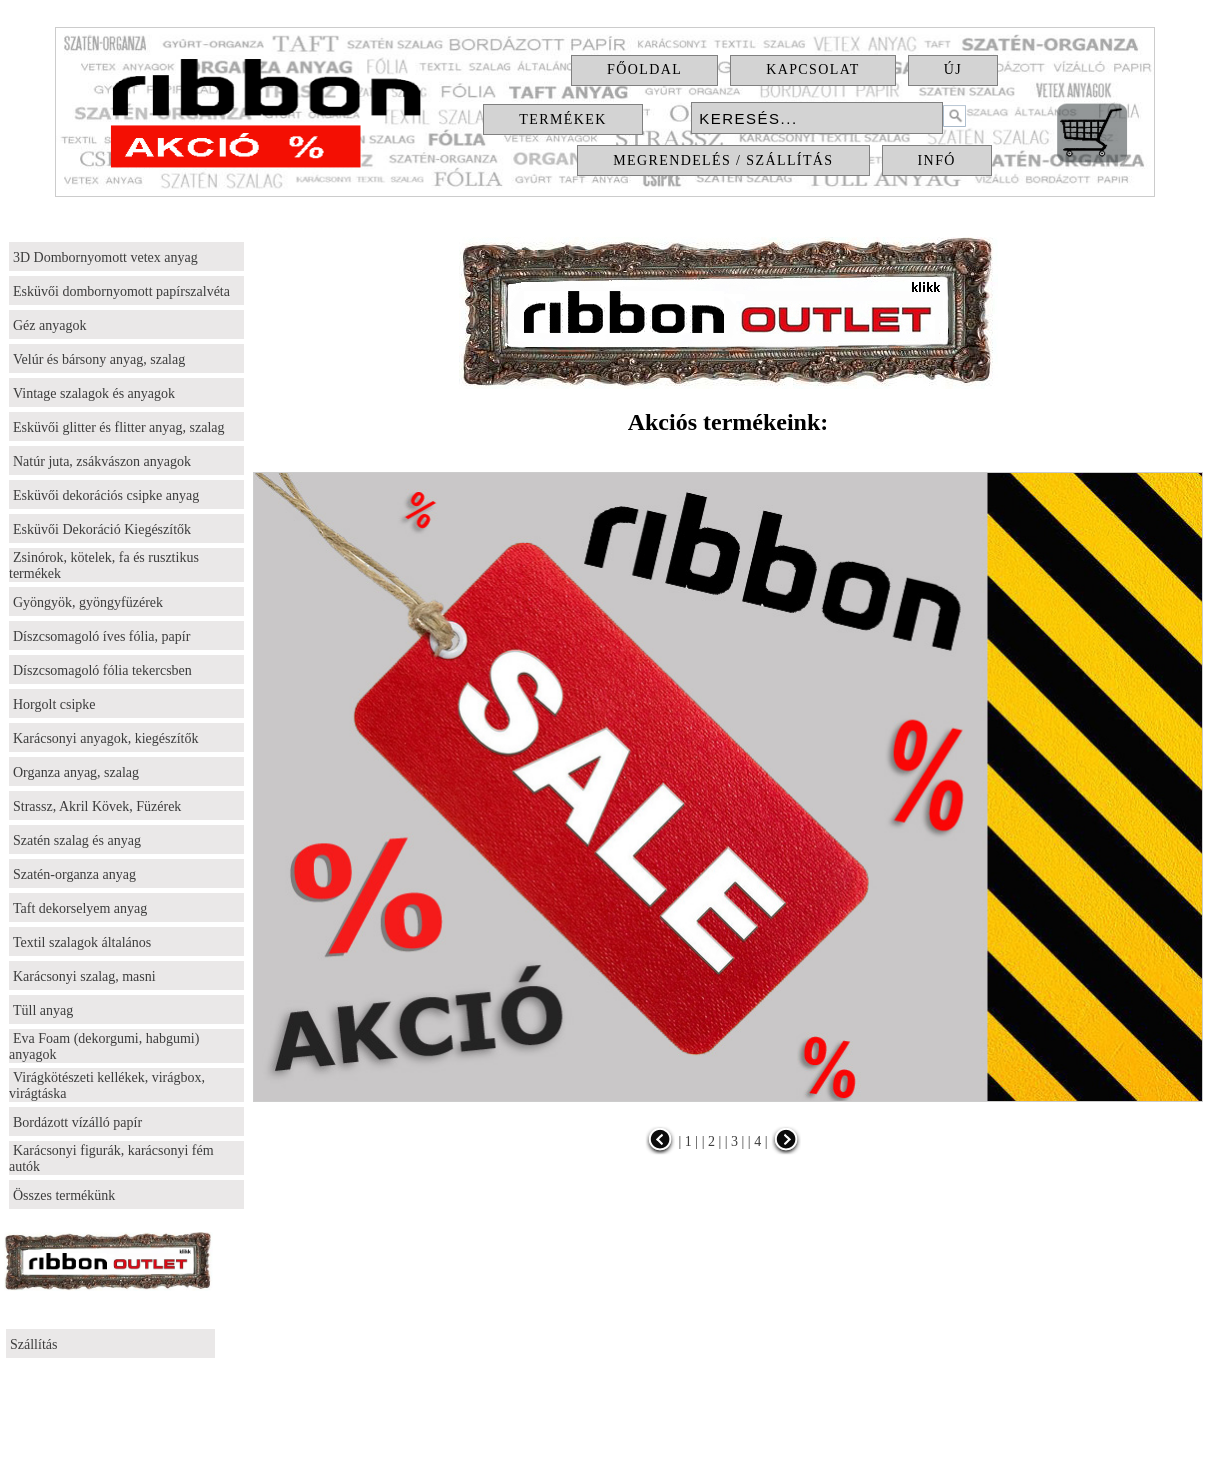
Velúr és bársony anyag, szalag (99, 359)
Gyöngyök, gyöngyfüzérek (88, 602)
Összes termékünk (64, 1195)
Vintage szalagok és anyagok (94, 393)
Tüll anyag (43, 1010)
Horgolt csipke (54, 704)
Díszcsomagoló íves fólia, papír (101, 636)
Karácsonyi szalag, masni (84, 976)
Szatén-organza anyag (74, 874)
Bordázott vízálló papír (77, 1122)
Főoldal (644, 69)
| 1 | (689, 1141)
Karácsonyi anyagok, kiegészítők (105, 738)
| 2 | (709, 1141)
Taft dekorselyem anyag (80, 908)
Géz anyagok (49, 325)
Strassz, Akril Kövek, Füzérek (97, 806)
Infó (937, 160)
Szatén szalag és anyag (77, 840)
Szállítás (33, 1344)
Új (953, 69)
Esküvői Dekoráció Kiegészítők (102, 529)
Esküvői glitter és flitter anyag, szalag (119, 427)
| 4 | (755, 1141)
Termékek (562, 119)
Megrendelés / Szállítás (723, 160)
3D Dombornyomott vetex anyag (105, 257)
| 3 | (732, 1141)
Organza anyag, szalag (76, 772)
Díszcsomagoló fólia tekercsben (102, 670)
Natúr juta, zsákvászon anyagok (102, 461)
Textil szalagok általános (82, 942)
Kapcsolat (813, 69)
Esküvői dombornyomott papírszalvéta (121, 291)
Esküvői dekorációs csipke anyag (106, 495)
